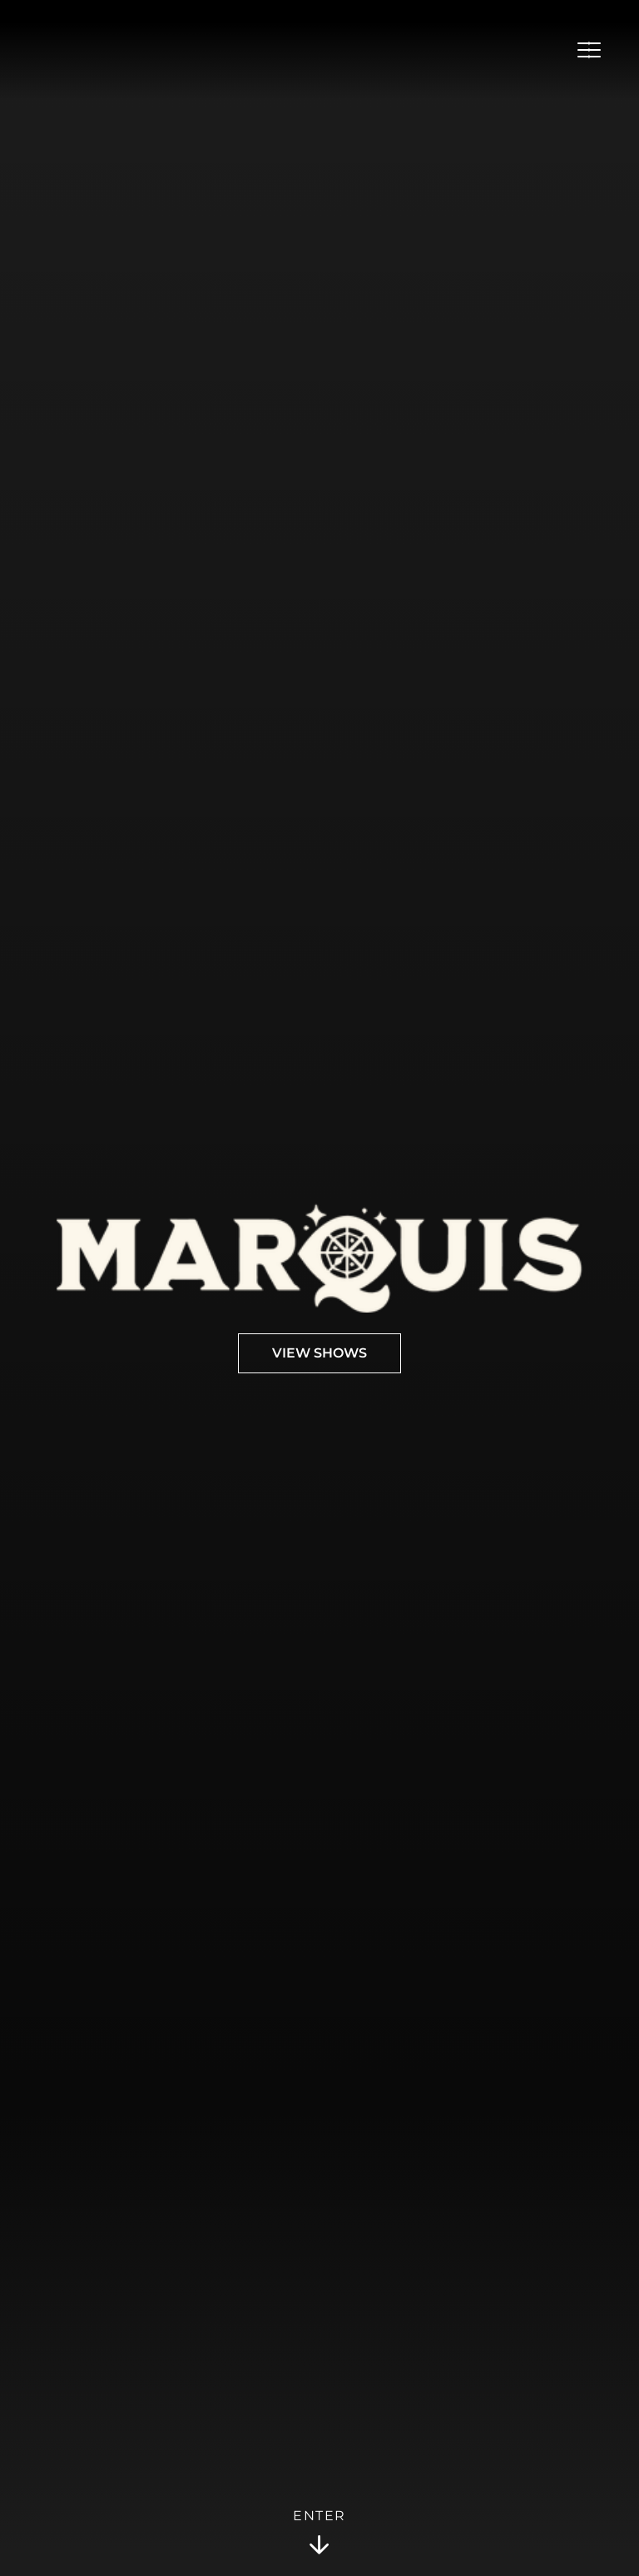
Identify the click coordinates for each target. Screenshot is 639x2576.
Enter (319, 2532)
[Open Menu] (589, 50)
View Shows (319, 1353)
